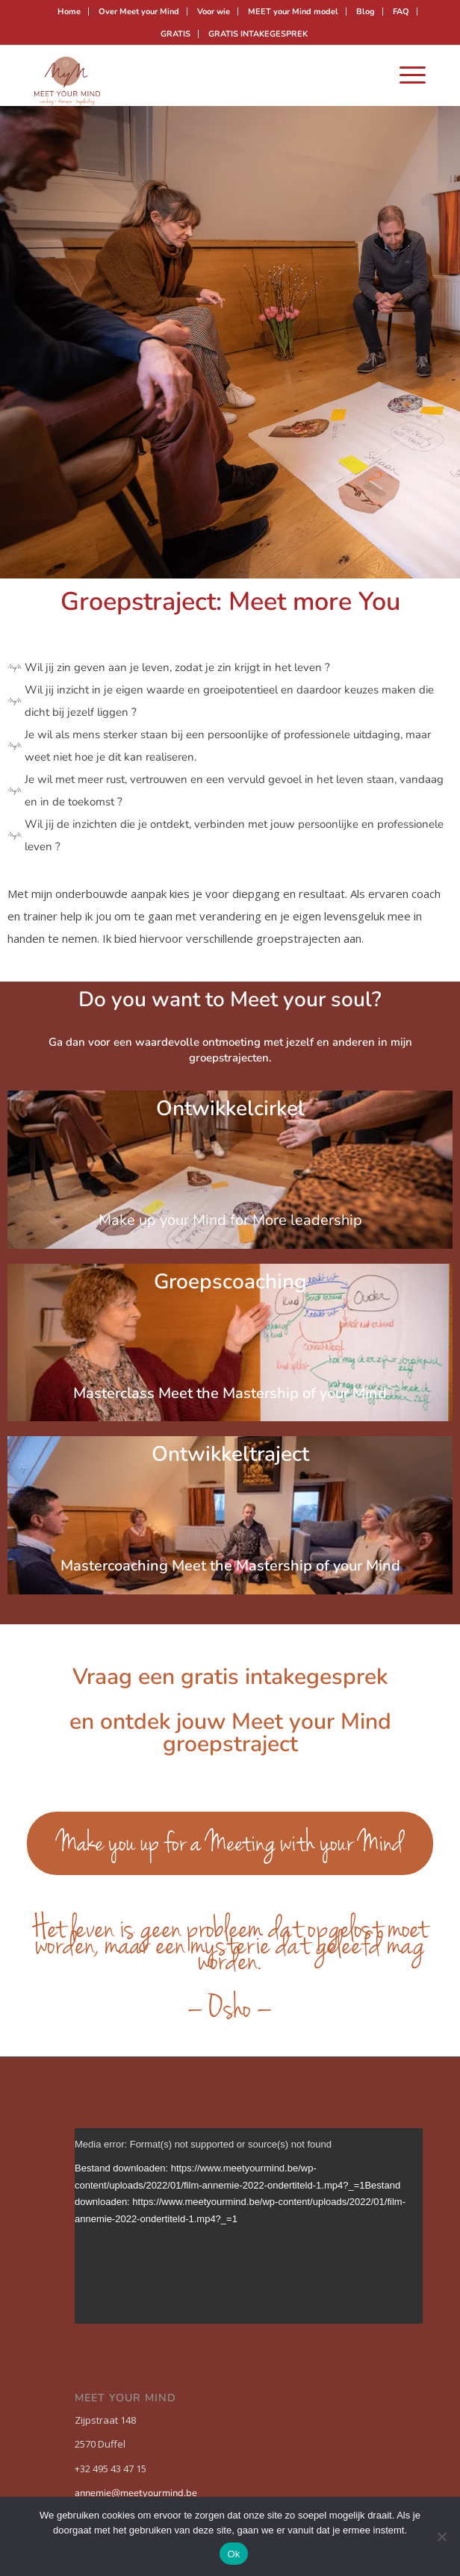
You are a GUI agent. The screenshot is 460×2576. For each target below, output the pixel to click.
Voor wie (213, 11)
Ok (233, 2554)
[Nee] (441, 2536)
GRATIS (175, 34)
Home (69, 11)
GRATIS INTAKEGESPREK (258, 34)
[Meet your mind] (190, 75)
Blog (365, 11)
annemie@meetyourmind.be (136, 2493)
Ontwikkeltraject (230, 1464)
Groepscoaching (230, 1292)
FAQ (401, 11)
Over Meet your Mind (139, 11)
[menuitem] (69, 11)
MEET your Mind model (293, 11)
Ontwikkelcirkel (230, 1119)
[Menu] (405, 75)
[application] (249, 2226)
